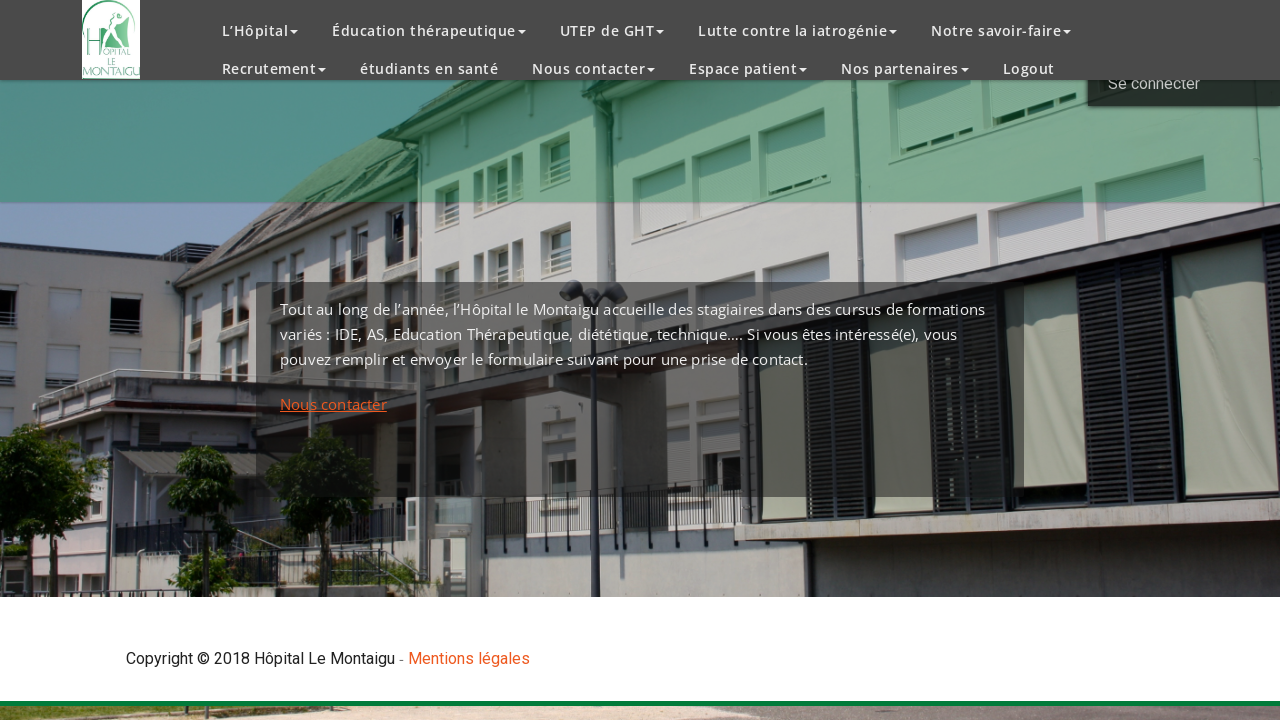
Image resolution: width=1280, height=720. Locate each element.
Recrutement (274, 68)
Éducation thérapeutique (429, 30)
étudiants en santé (429, 68)
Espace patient (748, 68)
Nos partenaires (905, 68)
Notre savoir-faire (1001, 30)
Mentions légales (469, 658)
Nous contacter (593, 68)
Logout (1029, 68)
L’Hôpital (260, 30)
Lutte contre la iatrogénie (797, 30)
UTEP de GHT (612, 30)
